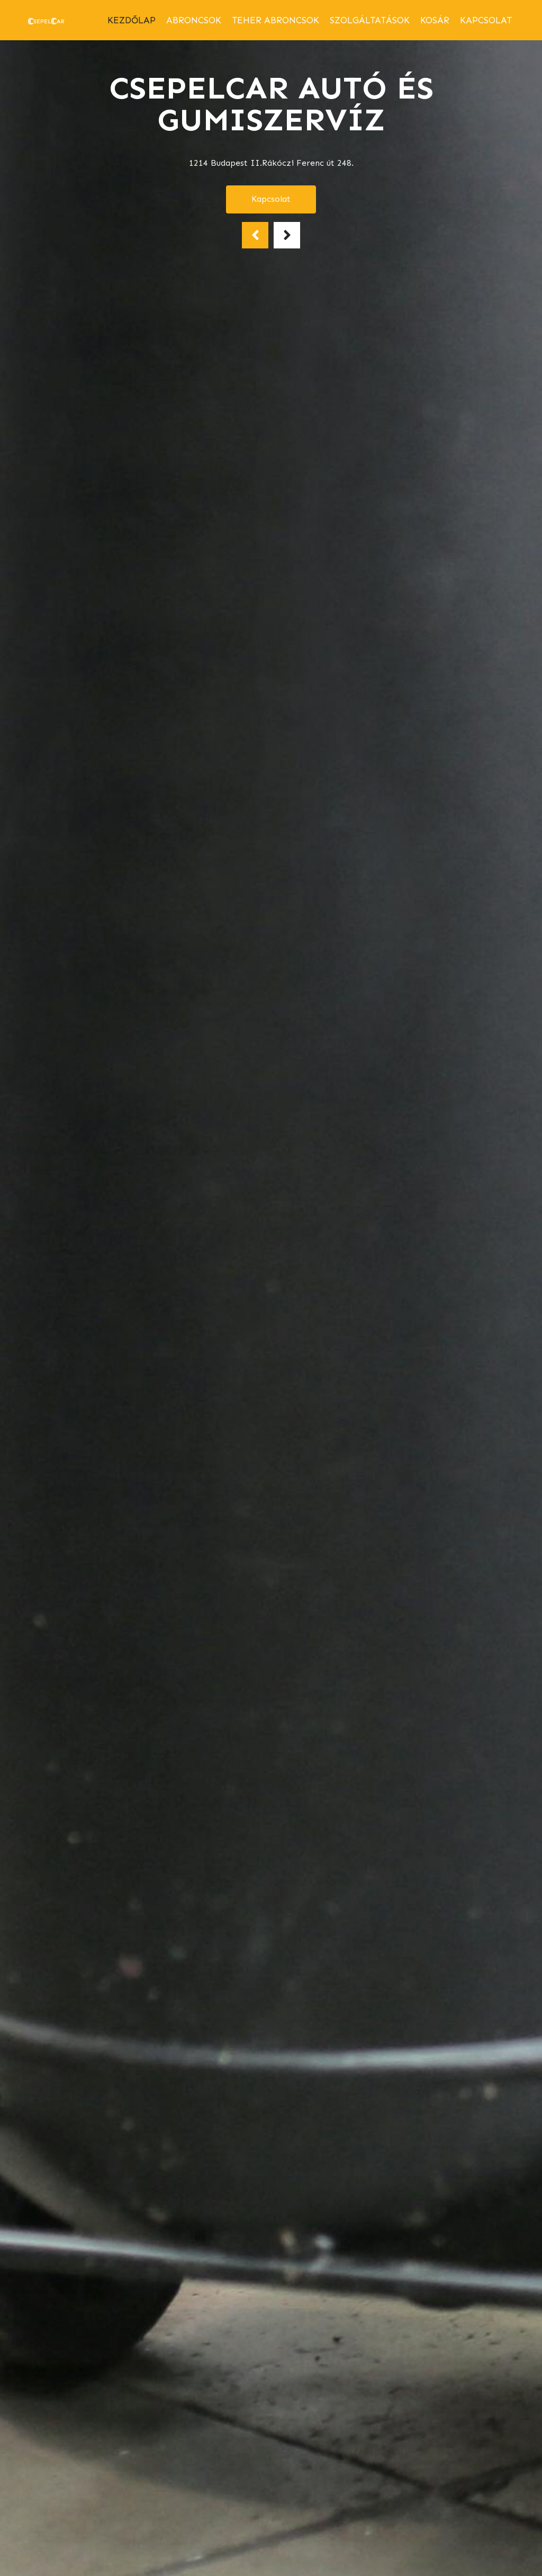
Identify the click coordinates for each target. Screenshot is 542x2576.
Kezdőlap (131, 20)
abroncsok (193, 20)
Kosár (434, 20)
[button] (255, 235)
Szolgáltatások (370, 20)
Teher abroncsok (275, 20)
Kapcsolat (486, 20)
